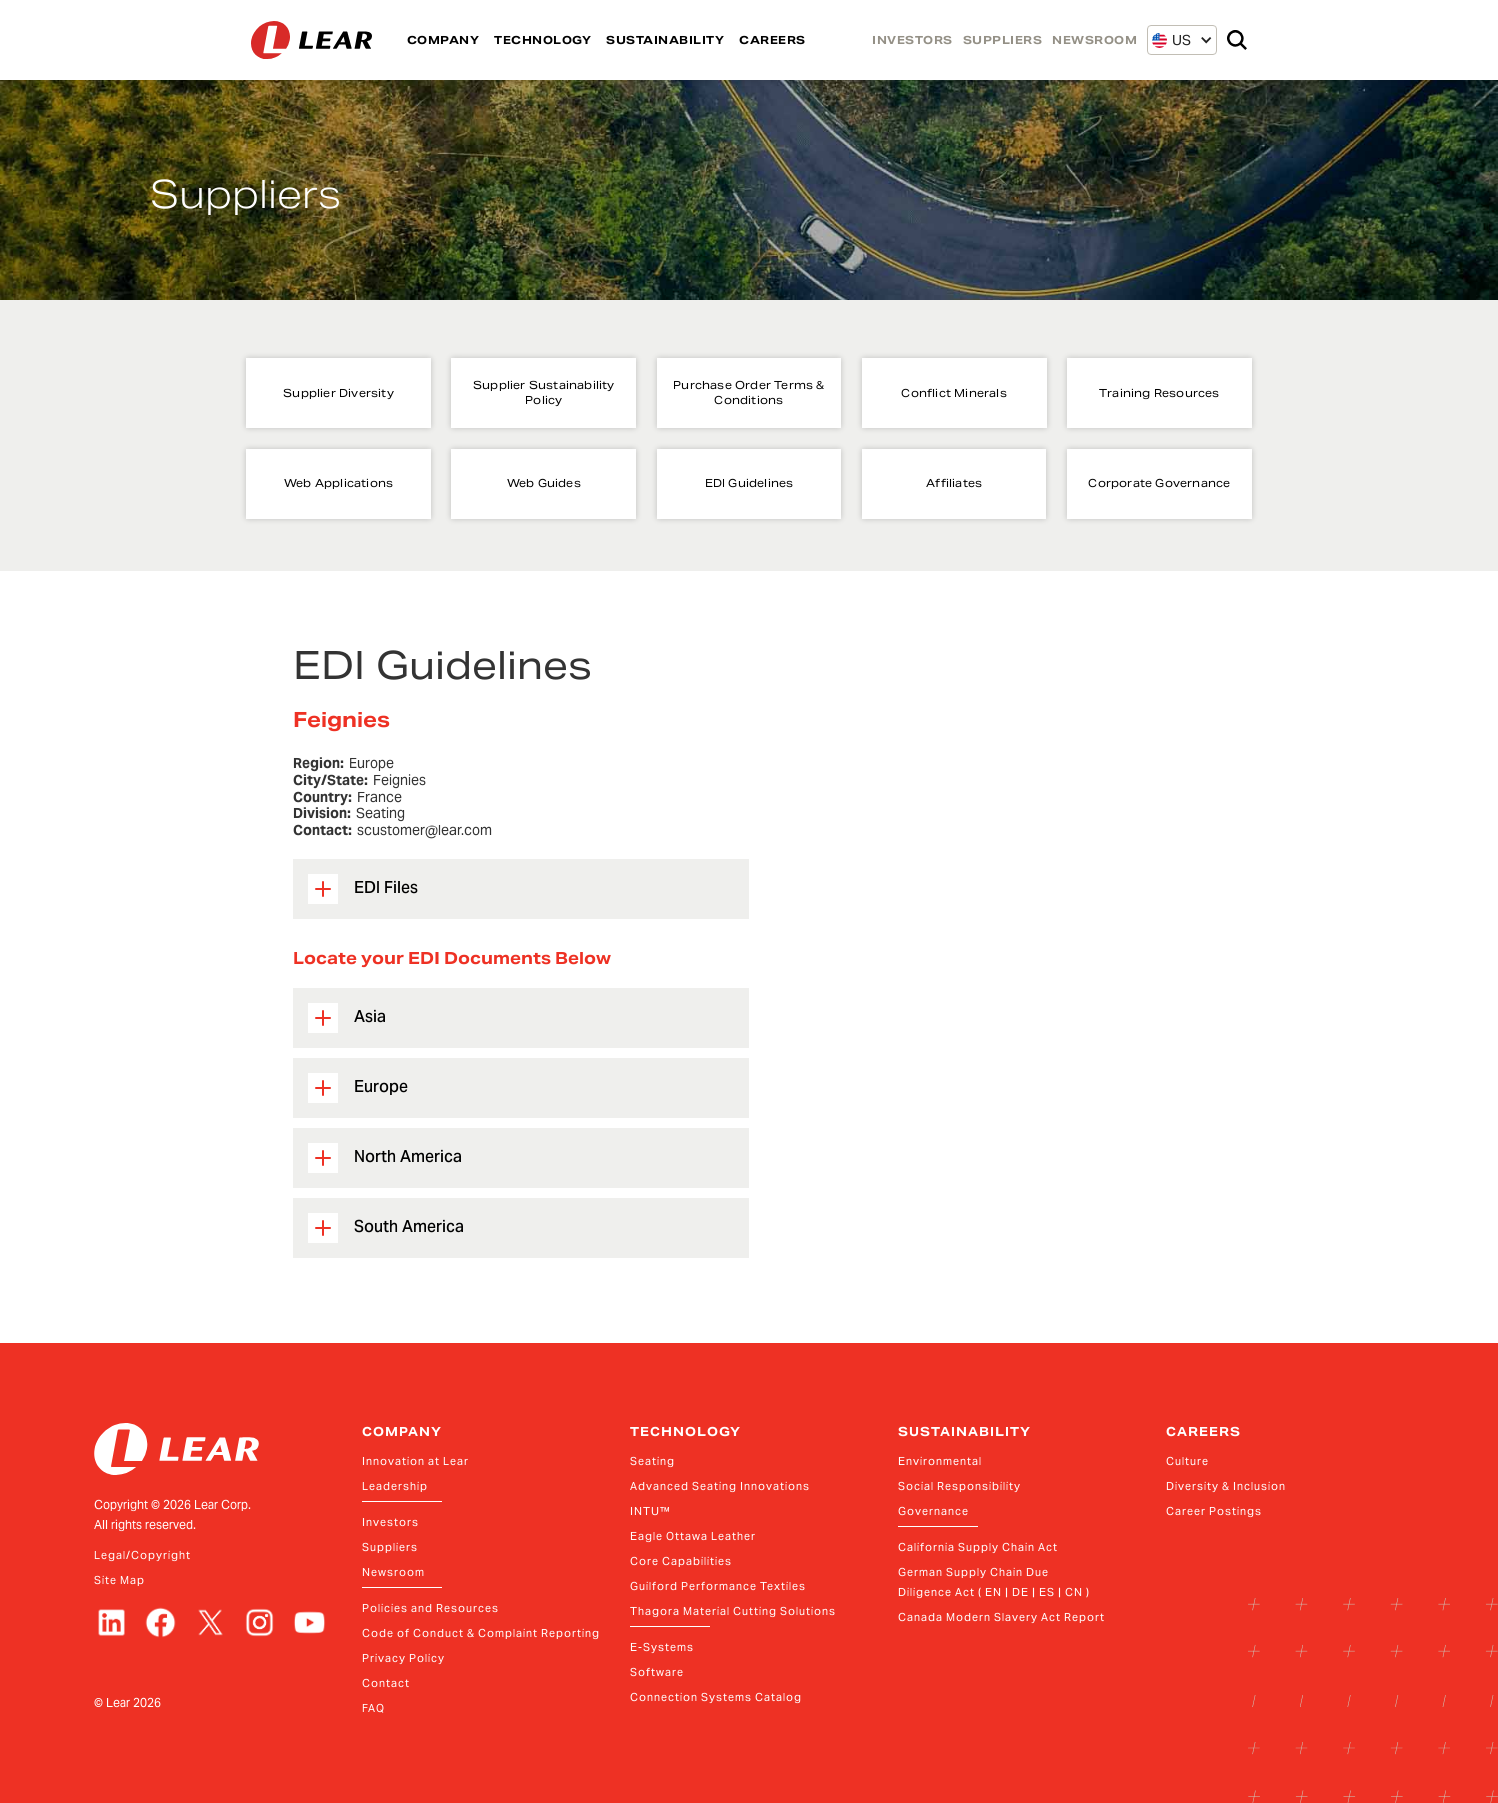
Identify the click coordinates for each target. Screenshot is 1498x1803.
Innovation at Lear (415, 1461)
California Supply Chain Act (978, 1547)
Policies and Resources (430, 1608)
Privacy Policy (403, 1658)
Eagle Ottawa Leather (693, 1536)
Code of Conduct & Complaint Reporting (481, 1633)
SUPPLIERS (1003, 40)
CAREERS (772, 40)
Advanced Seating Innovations (720, 1486)
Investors (390, 1522)
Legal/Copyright (142, 1555)
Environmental (940, 1461)
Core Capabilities (681, 1561)
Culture (1187, 1461)
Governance (933, 1511)
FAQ (373, 1708)
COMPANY (443, 40)
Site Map (119, 1580)
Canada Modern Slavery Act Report (1001, 1617)
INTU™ (650, 1511)
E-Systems (662, 1647)
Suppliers (390, 1547)
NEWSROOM (1094, 40)
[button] (1171, 40)
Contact (386, 1683)
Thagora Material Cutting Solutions (733, 1611)
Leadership (395, 1486)
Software (657, 1672)
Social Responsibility (959, 1486)
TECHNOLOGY (542, 40)
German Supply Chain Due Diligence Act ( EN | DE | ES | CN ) (994, 1582)
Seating (652, 1461)
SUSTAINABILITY (665, 40)
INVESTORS (912, 40)
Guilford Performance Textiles (718, 1586)
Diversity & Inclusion (1226, 1486)
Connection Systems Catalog (716, 1697)
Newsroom (393, 1572)
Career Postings (1214, 1511)
